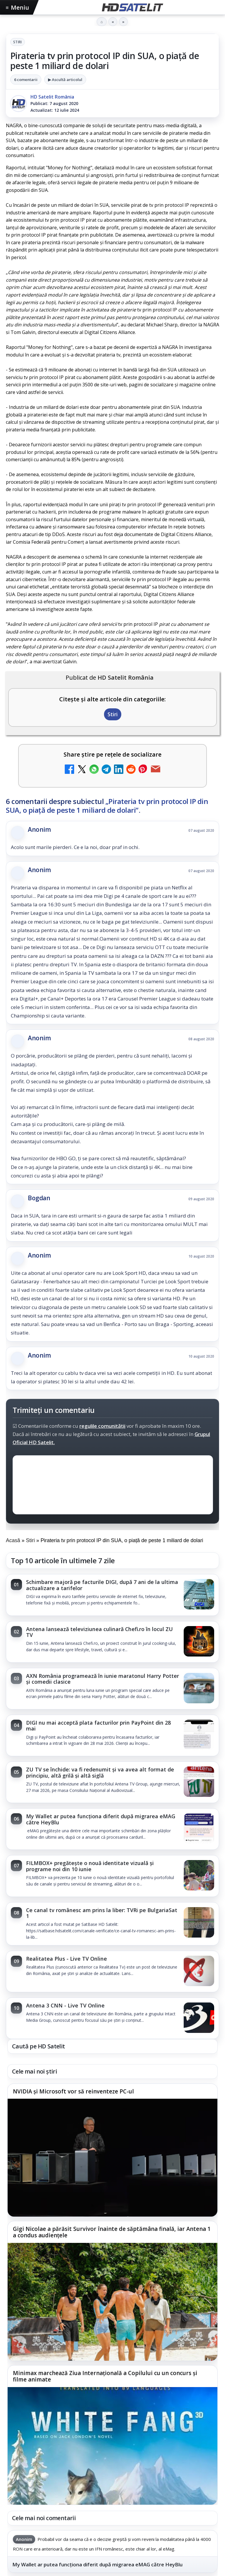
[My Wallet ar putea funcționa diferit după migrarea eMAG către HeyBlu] (199, 1829)
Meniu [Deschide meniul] (17, 7)
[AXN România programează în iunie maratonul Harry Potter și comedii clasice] (199, 1688)
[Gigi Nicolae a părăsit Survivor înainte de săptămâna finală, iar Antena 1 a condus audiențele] (112, 2302)
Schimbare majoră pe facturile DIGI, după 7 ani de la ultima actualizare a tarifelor (102, 1584)
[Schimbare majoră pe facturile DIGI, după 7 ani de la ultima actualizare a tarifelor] (199, 1595)
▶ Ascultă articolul (65, 79)
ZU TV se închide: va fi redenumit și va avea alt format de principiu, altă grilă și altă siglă (100, 1772)
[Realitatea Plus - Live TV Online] (199, 1971)
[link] (112, 1595)
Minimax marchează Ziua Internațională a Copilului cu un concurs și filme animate (105, 2376)
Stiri (17, 41)
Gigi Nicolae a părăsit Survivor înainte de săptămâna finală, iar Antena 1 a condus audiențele (112, 2232)
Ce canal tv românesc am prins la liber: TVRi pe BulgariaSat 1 (101, 1913)
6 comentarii (26, 79)
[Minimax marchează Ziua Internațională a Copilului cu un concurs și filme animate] (112, 2446)
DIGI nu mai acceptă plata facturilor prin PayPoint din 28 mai (98, 1725)
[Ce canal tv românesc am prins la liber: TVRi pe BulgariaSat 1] (199, 1923)
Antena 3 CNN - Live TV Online (65, 2005)
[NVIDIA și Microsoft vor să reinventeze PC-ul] (112, 2158)
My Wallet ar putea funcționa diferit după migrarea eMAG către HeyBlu (100, 1819)
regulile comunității (102, 1426)
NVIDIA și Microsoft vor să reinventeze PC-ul (73, 2091)
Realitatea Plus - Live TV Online (66, 1958)
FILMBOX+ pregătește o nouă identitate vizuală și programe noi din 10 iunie (90, 1865)
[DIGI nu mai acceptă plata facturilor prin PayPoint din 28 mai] (199, 1735)
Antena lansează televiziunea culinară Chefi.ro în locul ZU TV (99, 1632)
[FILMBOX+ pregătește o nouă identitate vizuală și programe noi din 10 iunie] (199, 1876)
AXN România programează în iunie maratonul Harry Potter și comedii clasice (102, 1678)
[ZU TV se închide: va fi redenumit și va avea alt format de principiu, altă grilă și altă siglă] (199, 1782)
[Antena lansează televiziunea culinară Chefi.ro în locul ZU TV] (199, 1642)
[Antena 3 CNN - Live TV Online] (199, 2018)
